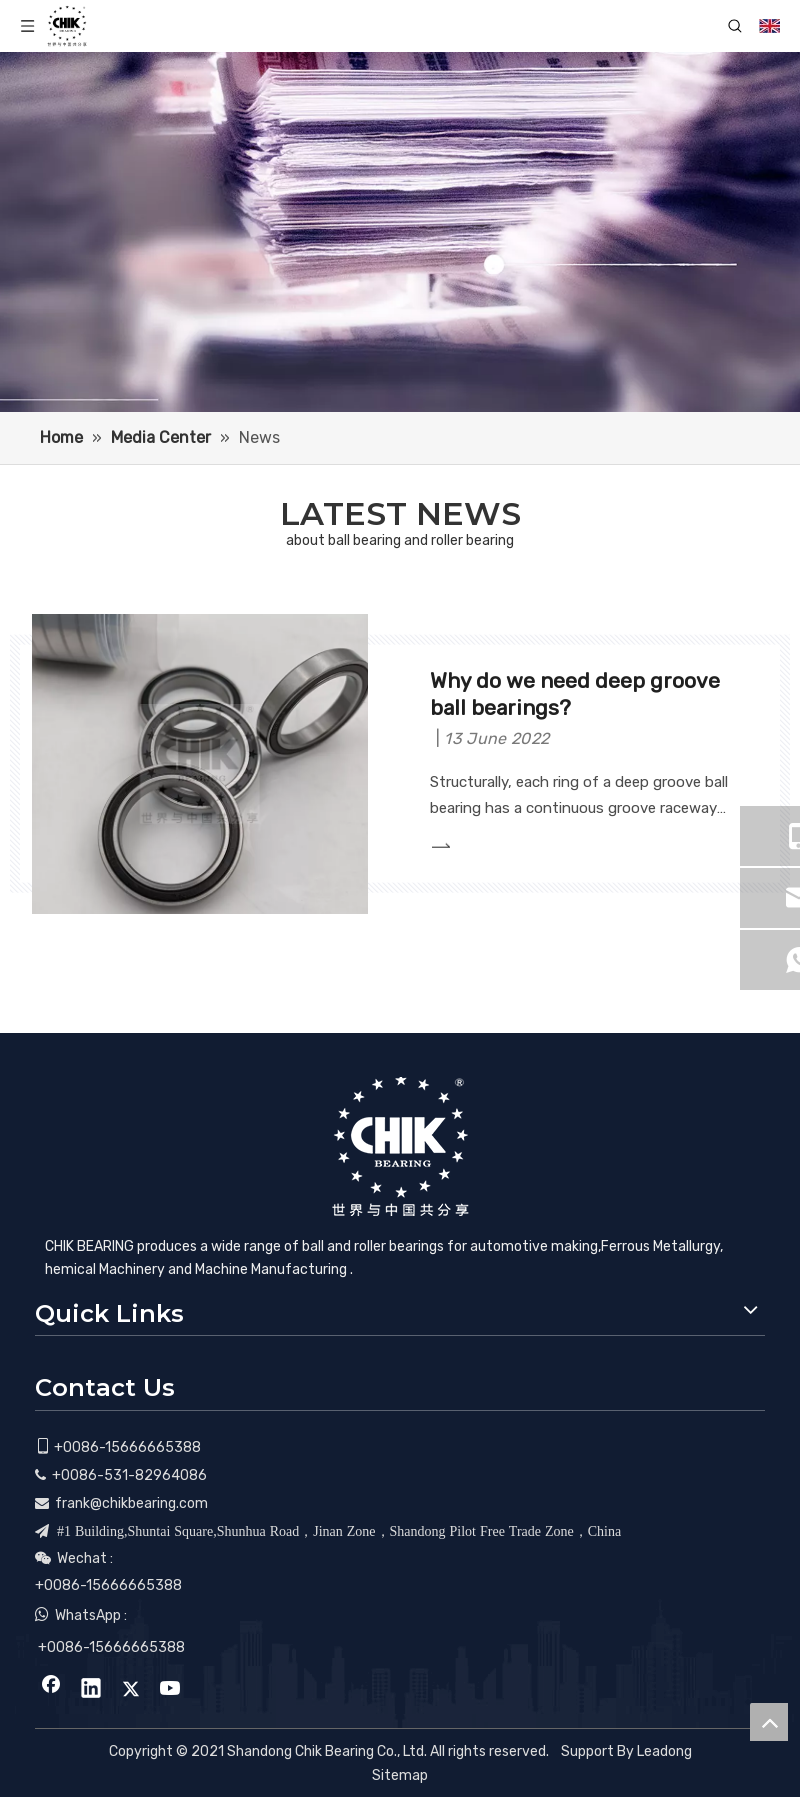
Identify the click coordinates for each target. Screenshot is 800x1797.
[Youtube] (171, 1690)
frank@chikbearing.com (131, 1503)
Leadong (664, 1751)
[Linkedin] (91, 1690)
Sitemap (400, 1775)
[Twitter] (131, 1690)
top (769, 1722)
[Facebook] (51, 1690)
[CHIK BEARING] (400, 1146)
